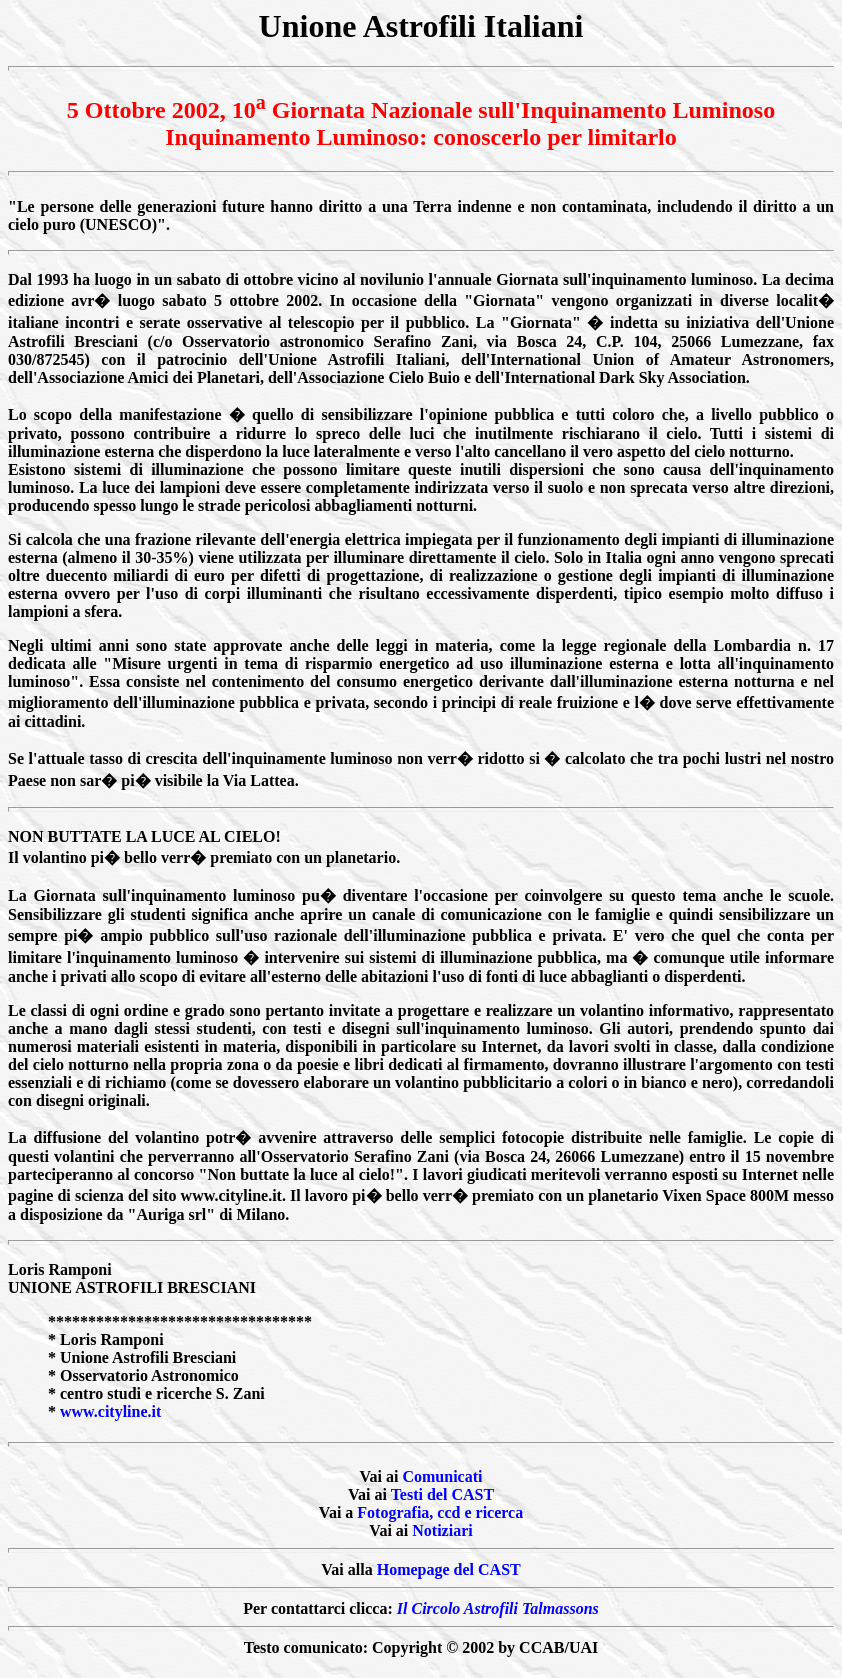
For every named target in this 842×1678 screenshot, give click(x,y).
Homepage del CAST (449, 1569)
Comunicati (442, 1476)
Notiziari (442, 1530)
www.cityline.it (110, 1411)
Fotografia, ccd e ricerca (440, 1512)
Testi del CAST (442, 1494)
